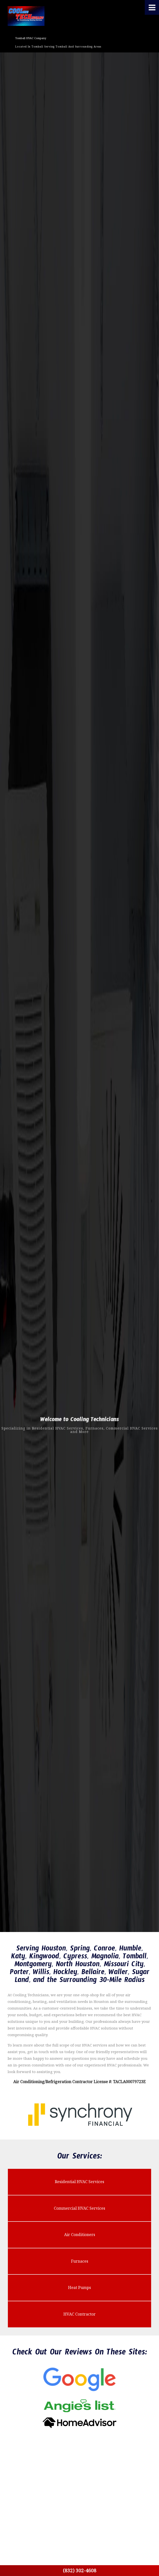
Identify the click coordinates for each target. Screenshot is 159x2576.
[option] (79, 1288)
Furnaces (79, 2261)
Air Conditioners (79, 2234)
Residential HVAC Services (79, 2181)
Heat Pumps (79, 2287)
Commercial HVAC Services (79, 2208)
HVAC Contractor (79, 2314)
